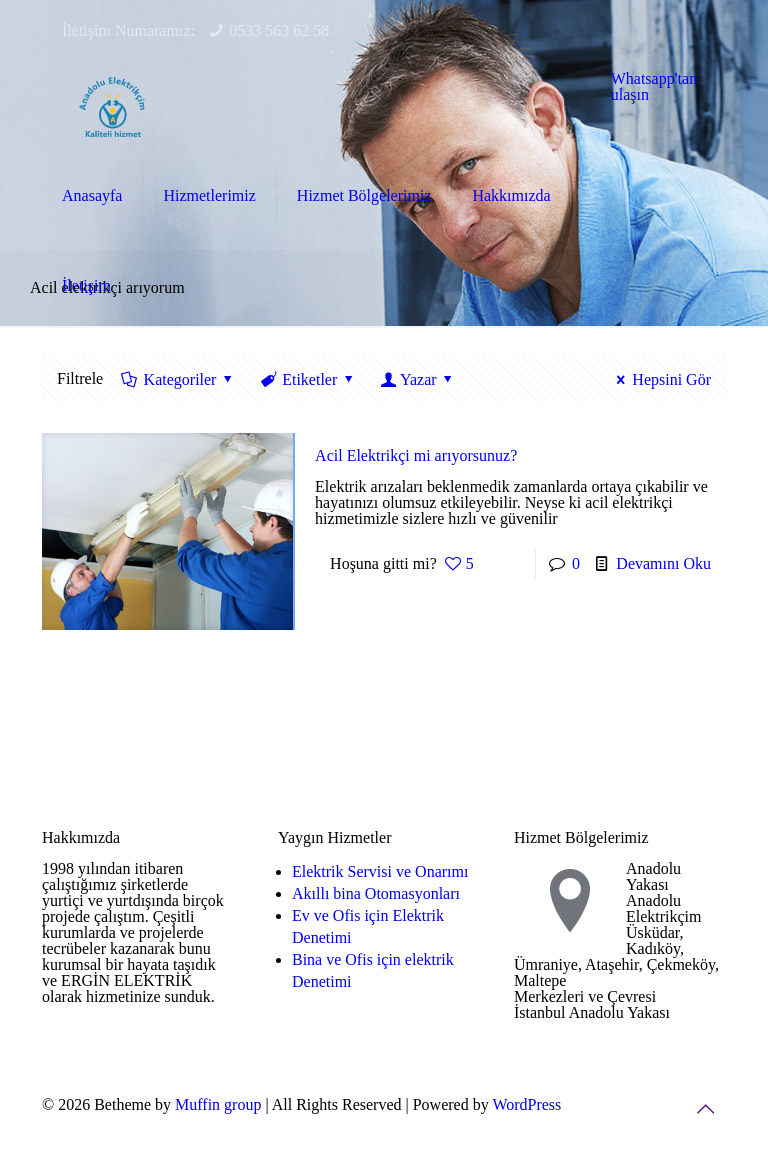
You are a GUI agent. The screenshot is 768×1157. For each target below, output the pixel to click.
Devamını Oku (663, 563)
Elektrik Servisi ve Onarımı (380, 871)
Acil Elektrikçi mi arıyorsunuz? (416, 455)
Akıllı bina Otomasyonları (376, 893)
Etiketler (308, 379)
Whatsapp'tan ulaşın (654, 86)
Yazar (418, 379)
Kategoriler (178, 379)
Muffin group (218, 1104)
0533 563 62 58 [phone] (279, 30)
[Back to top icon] (705, 1109)
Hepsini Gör (660, 379)
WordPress (526, 1104)
